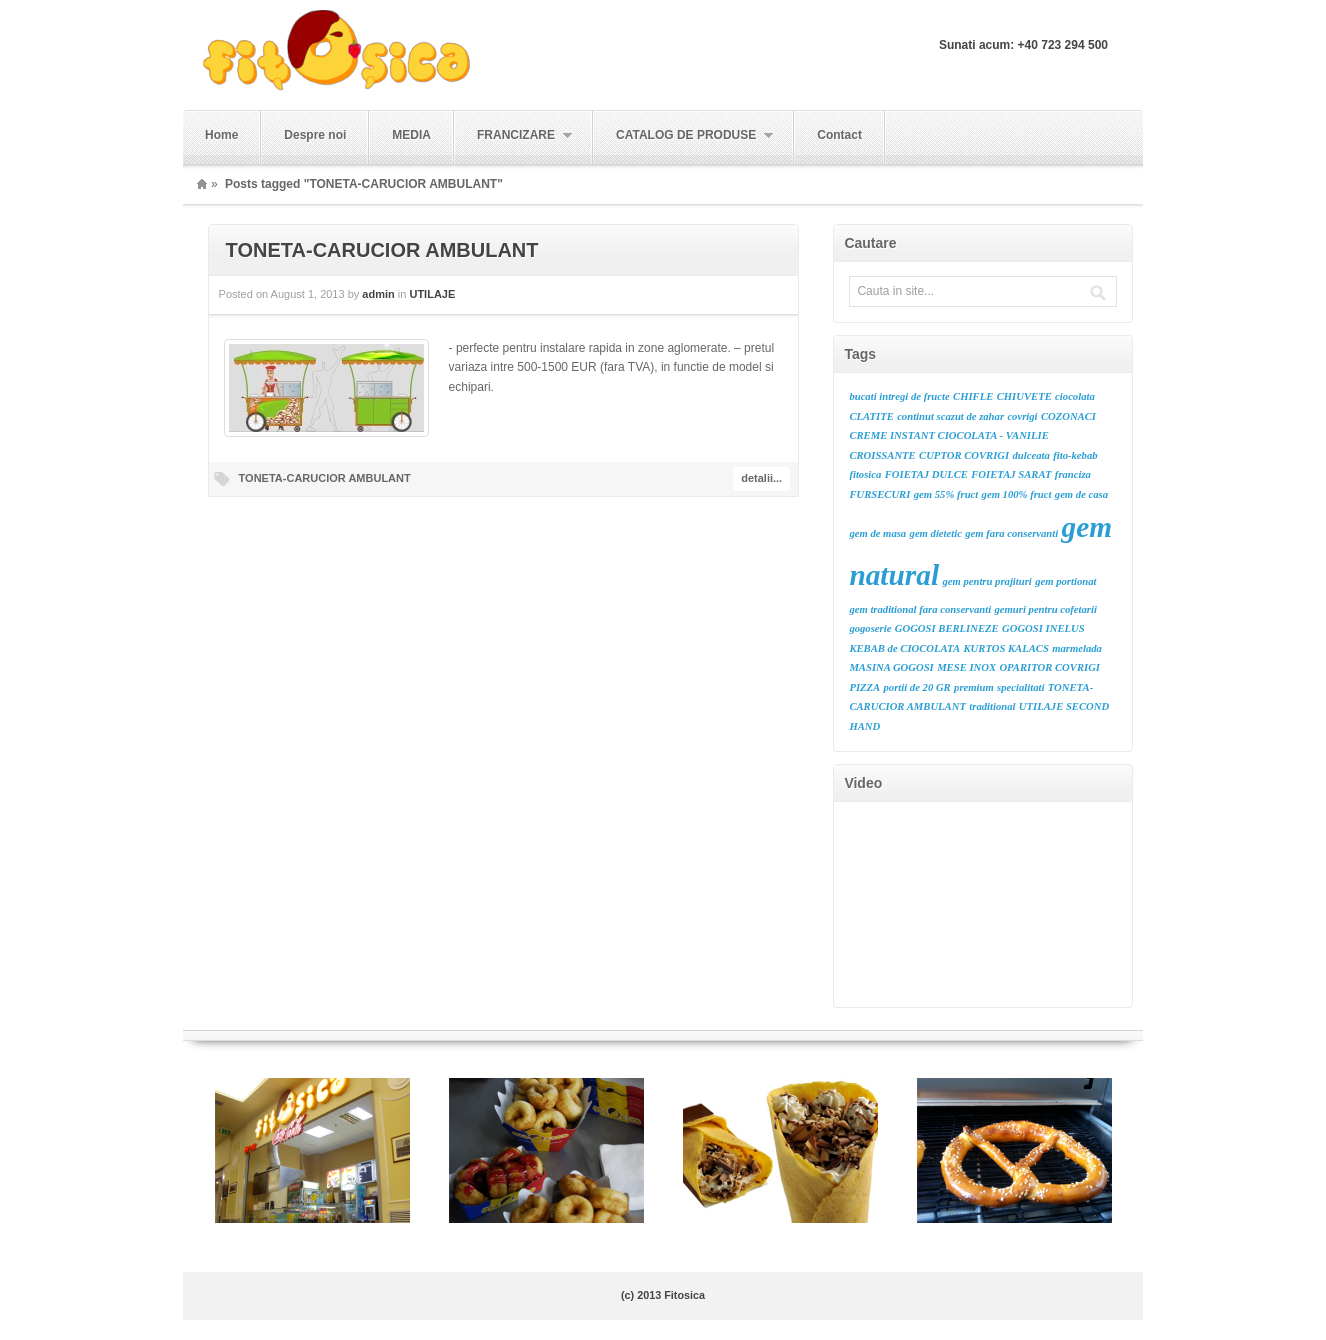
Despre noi (315, 135)
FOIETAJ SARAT (1011, 474)
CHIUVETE (1024, 396)
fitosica (865, 474)
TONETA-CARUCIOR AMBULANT (382, 250)
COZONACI (1068, 416)
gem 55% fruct (946, 494)
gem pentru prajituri (986, 581)
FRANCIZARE (513, 135)
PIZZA (864, 687)
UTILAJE (432, 294)
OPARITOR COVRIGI (1049, 667)
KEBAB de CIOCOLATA (904, 648)
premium (974, 687)
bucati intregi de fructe (899, 396)
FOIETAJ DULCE (926, 474)
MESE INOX (966, 667)
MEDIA (411, 135)
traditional (992, 706)
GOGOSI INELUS (1043, 628)
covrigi (1022, 416)
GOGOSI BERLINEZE (947, 628)
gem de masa (877, 533)
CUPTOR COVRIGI (964, 455)
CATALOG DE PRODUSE (683, 135)
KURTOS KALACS (1005, 648)
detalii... (761, 478)
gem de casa (1081, 494)
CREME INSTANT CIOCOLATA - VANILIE (948, 435)
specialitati (1020, 687)
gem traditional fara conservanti (920, 609)
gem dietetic (936, 533)
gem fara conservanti (1011, 533)
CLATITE (871, 416)
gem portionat (1065, 581)
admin (378, 294)
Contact (839, 135)
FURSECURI (879, 494)
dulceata (1031, 455)
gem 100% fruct (1017, 494)
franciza (1073, 474)
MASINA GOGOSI (891, 667)
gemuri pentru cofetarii (1046, 609)
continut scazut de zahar (950, 416)
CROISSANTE (882, 455)
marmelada (1077, 648)
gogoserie (870, 628)
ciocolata (1075, 396)
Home (221, 135)
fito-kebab (1075, 455)
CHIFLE (973, 396)
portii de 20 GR (917, 687)
